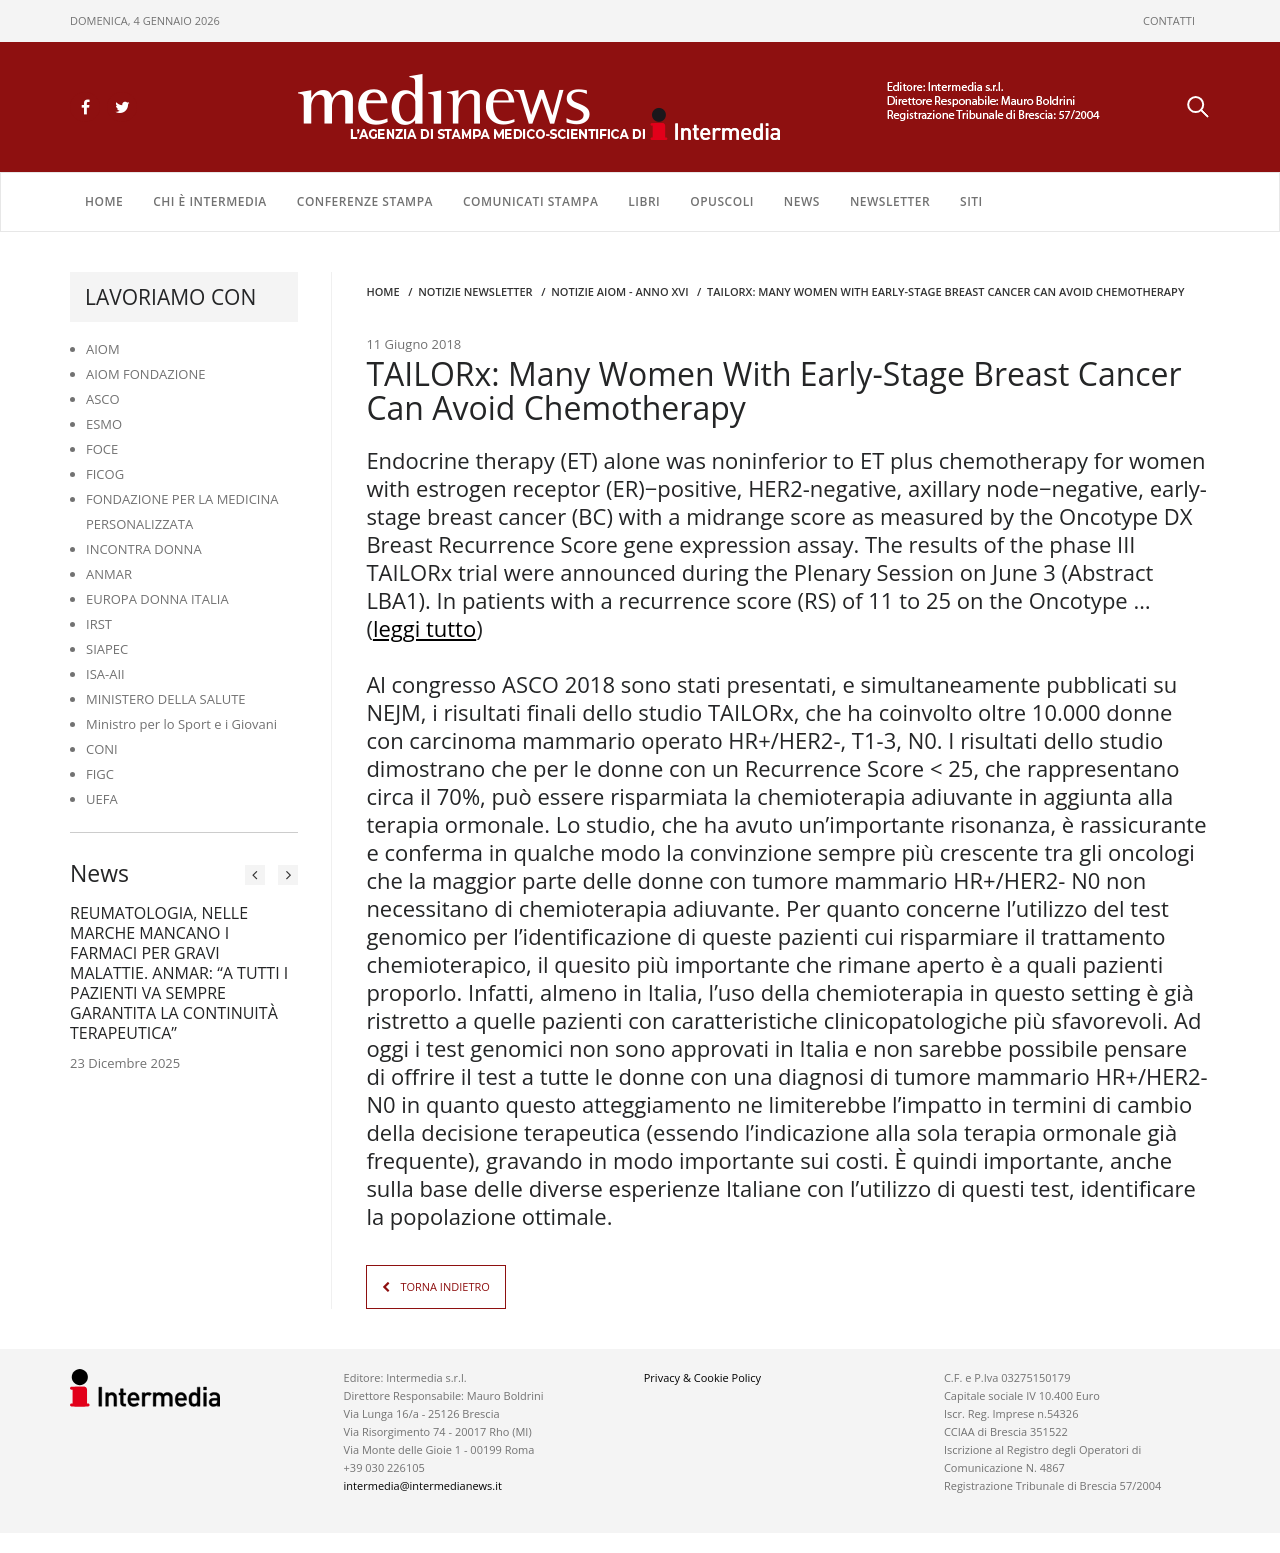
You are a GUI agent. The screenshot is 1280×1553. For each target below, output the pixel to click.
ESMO (104, 424)
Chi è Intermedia (210, 201)
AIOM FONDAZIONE (146, 374)
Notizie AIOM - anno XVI (619, 291)
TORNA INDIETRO (444, 1286)
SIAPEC (107, 649)
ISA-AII (105, 674)
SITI (971, 201)
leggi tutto (424, 628)
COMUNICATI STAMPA (530, 201)
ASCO (103, 399)
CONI (102, 749)
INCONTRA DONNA (144, 549)
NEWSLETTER (890, 201)
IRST (99, 624)
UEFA (102, 799)
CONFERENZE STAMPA (365, 201)
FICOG (105, 474)
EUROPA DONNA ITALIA (157, 599)
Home (104, 201)
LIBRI (644, 201)
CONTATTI (1169, 20)
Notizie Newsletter (475, 291)
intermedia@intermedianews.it (423, 1485)
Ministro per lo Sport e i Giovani (181, 724)
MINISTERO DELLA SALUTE (166, 699)
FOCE (102, 449)
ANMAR (109, 574)
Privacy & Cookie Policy (702, 1377)
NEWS (802, 201)
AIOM (103, 349)
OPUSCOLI (722, 201)
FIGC (100, 774)
